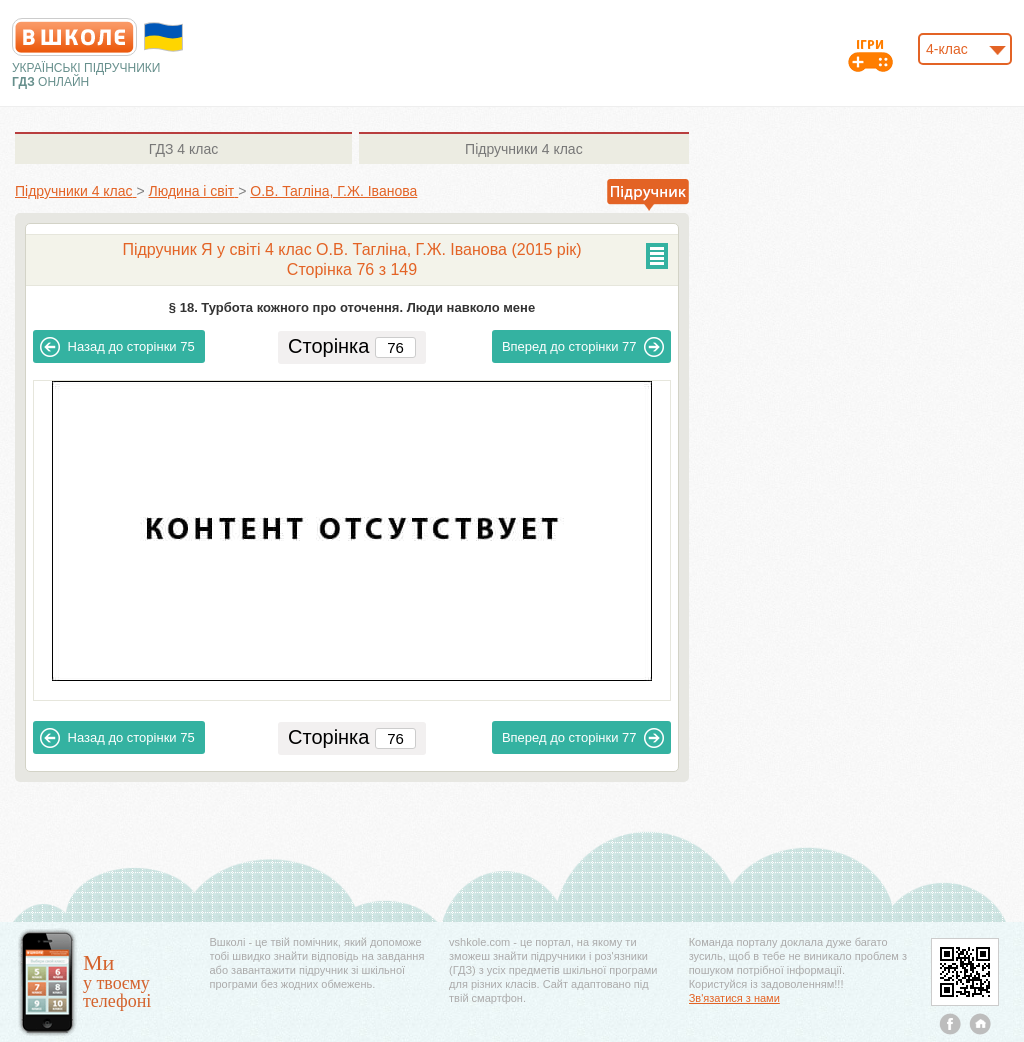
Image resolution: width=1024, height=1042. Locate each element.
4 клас (183, 149)
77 (583, 347)
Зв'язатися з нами (734, 998)
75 (117, 347)
